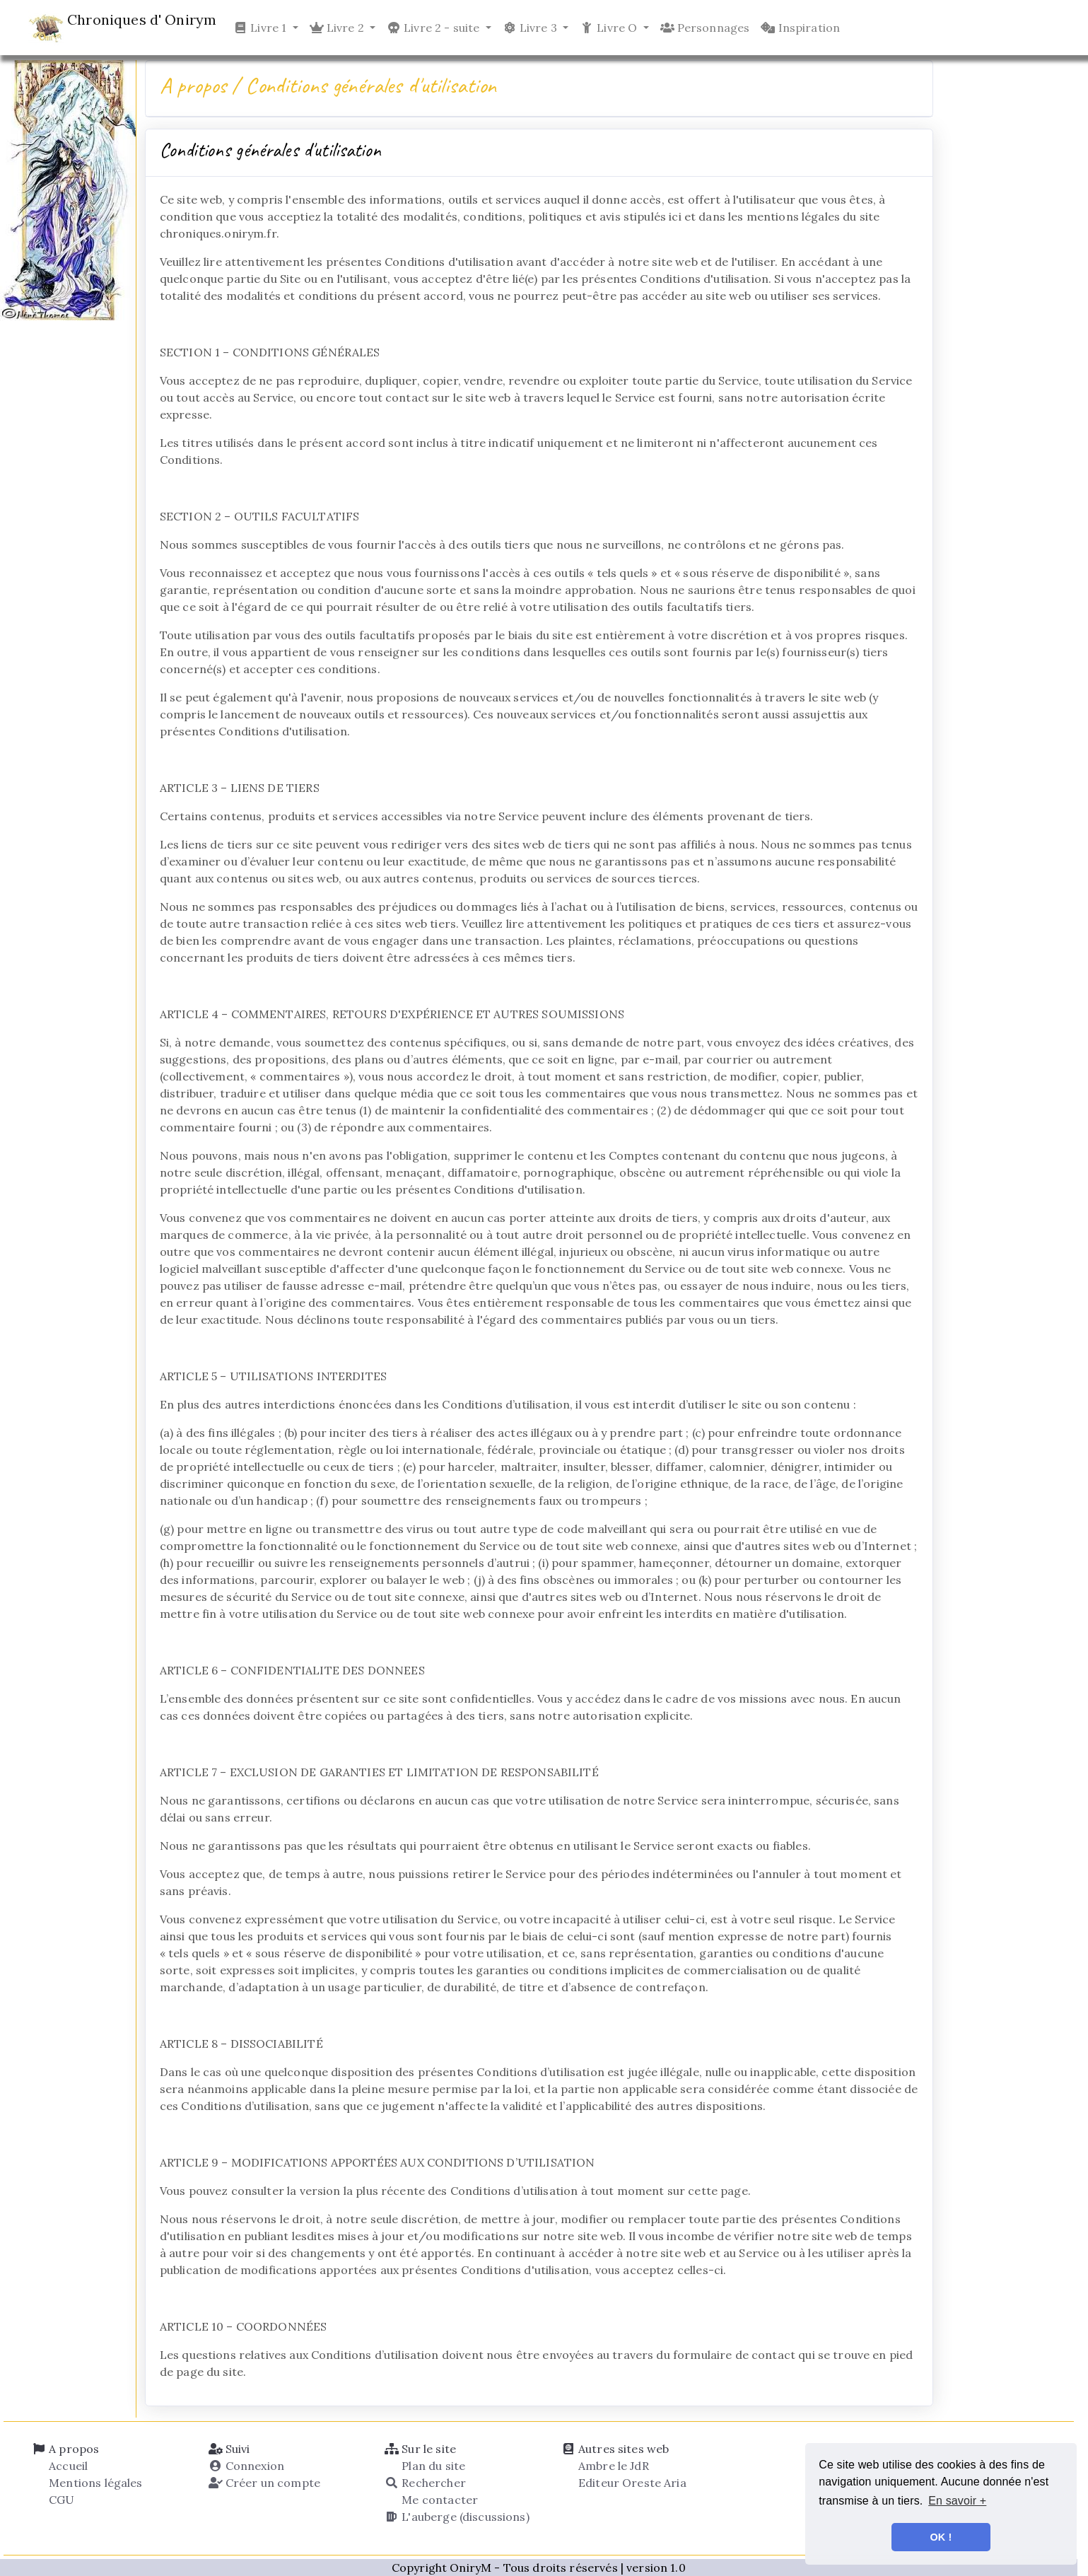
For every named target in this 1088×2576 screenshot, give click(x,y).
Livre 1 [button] (261, 28)
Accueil (67, 2466)
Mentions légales (94, 2483)
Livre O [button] (610, 28)
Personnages (705, 28)
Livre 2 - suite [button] (435, 28)
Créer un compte (264, 2483)
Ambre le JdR (612, 2466)
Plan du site (432, 2466)
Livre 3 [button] (531, 28)
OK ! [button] (941, 2537)
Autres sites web (615, 2449)
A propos (65, 2449)
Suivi (229, 2449)
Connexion (247, 2466)
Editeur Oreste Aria (630, 2483)
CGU (60, 2500)
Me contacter (438, 2500)
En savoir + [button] (957, 2501)
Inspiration (800, 28)
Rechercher (425, 2483)
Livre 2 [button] (338, 28)
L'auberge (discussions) (457, 2517)
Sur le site (420, 2449)
